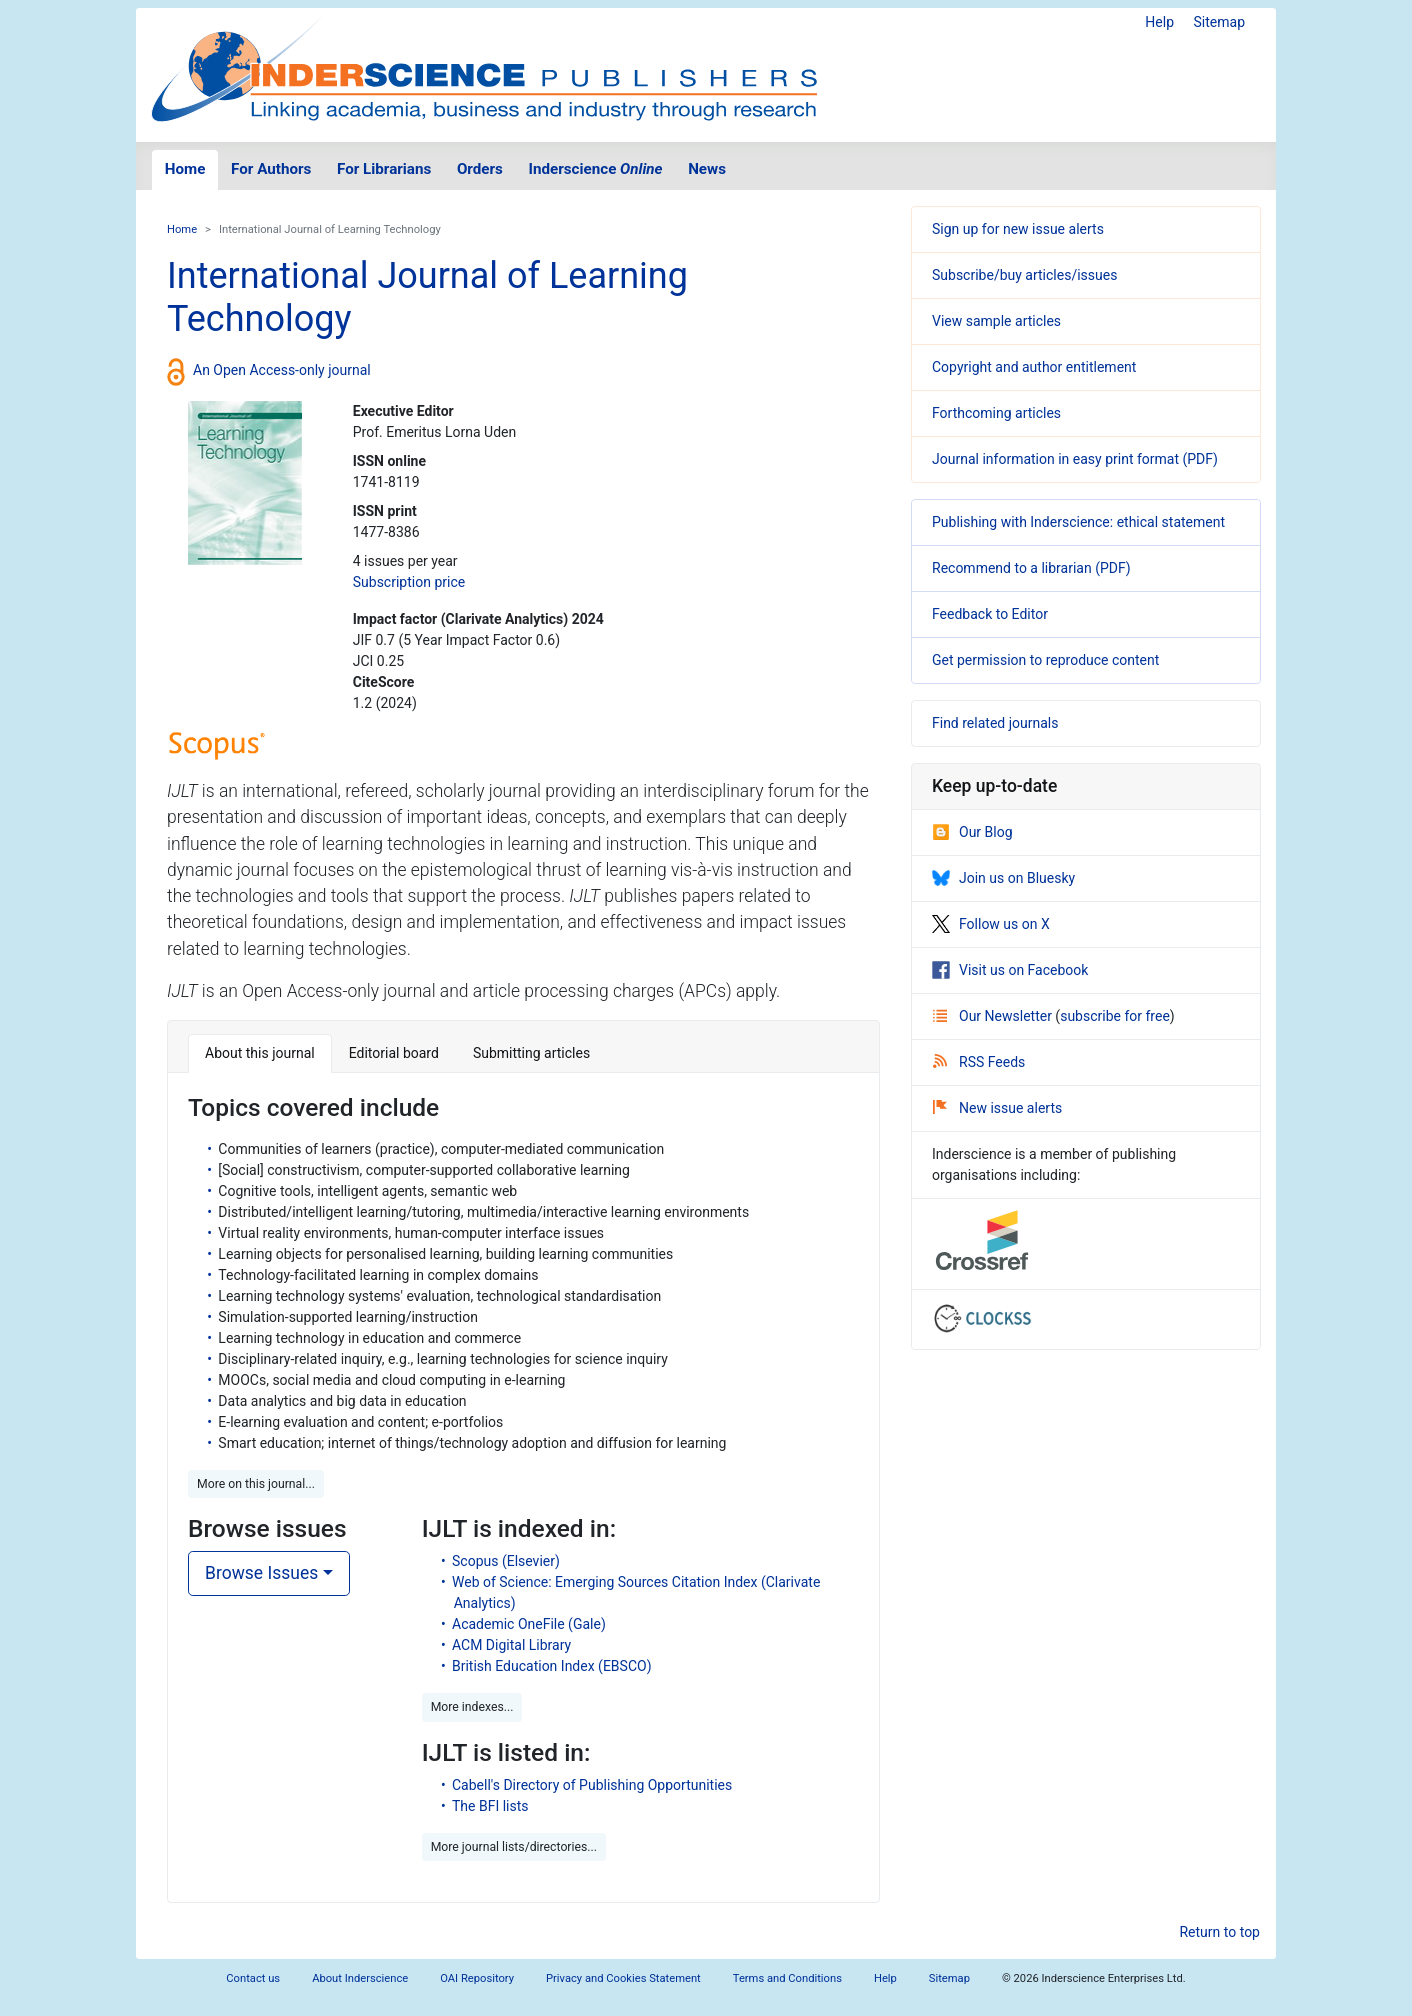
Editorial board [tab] (394, 1053)
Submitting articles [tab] (531, 1053)
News (707, 169)
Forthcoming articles (996, 413)
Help (1159, 22)
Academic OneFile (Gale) (529, 1624)
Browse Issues (261, 1573)
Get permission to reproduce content (1045, 660)
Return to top (1219, 1932)
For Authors (271, 169)
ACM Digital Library (511, 1645)
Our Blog (972, 832)
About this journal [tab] (260, 1053)
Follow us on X (991, 924)
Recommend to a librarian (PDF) (1031, 568)
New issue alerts (997, 1108)
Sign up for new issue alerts (1018, 229)
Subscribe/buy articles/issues (1024, 275)
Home (185, 169)
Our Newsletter (994, 1016)
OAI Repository (477, 1978)
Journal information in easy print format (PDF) (1075, 459)
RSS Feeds (979, 1062)
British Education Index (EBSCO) (552, 1666)
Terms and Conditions (787, 1978)
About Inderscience (360, 1978)
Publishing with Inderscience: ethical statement (1078, 522)
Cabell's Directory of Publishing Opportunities (592, 1785)
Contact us (253, 1978)
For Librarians (384, 169)
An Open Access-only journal (282, 370)
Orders (480, 169)
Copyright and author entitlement (1034, 367)
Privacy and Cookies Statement (623, 1978)
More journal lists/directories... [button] (514, 1847)
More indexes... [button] (472, 1707)
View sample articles (996, 321)
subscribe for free (1115, 1016)
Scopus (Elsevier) (506, 1561)
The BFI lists (490, 1806)
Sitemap (1219, 22)
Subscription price (409, 582)
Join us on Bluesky (1003, 878)
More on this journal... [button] (256, 1484)
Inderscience (596, 169)
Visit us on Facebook (1010, 970)
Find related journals (995, 723)
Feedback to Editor (990, 614)
